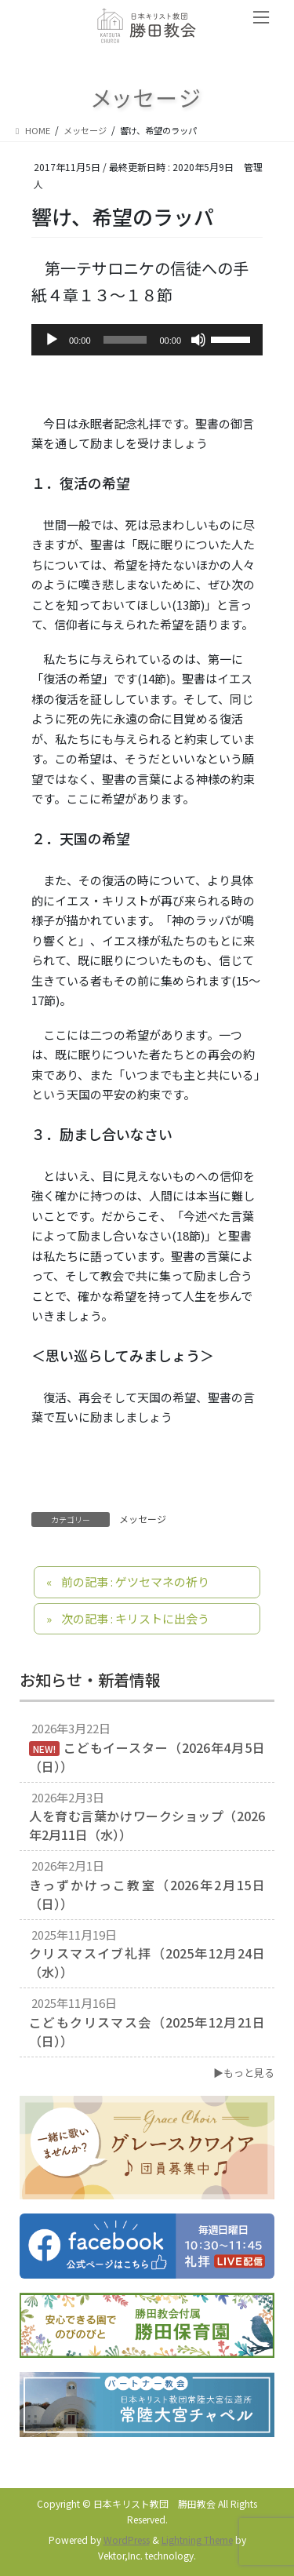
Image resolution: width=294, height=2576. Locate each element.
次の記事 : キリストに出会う (135, 1618)
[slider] (125, 340)
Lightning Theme (197, 2539)
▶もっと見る (243, 2072)
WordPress (126, 2539)
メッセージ (142, 1518)
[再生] (52, 340)
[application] (147, 339)
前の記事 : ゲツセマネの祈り (135, 1581)
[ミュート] (198, 340)
